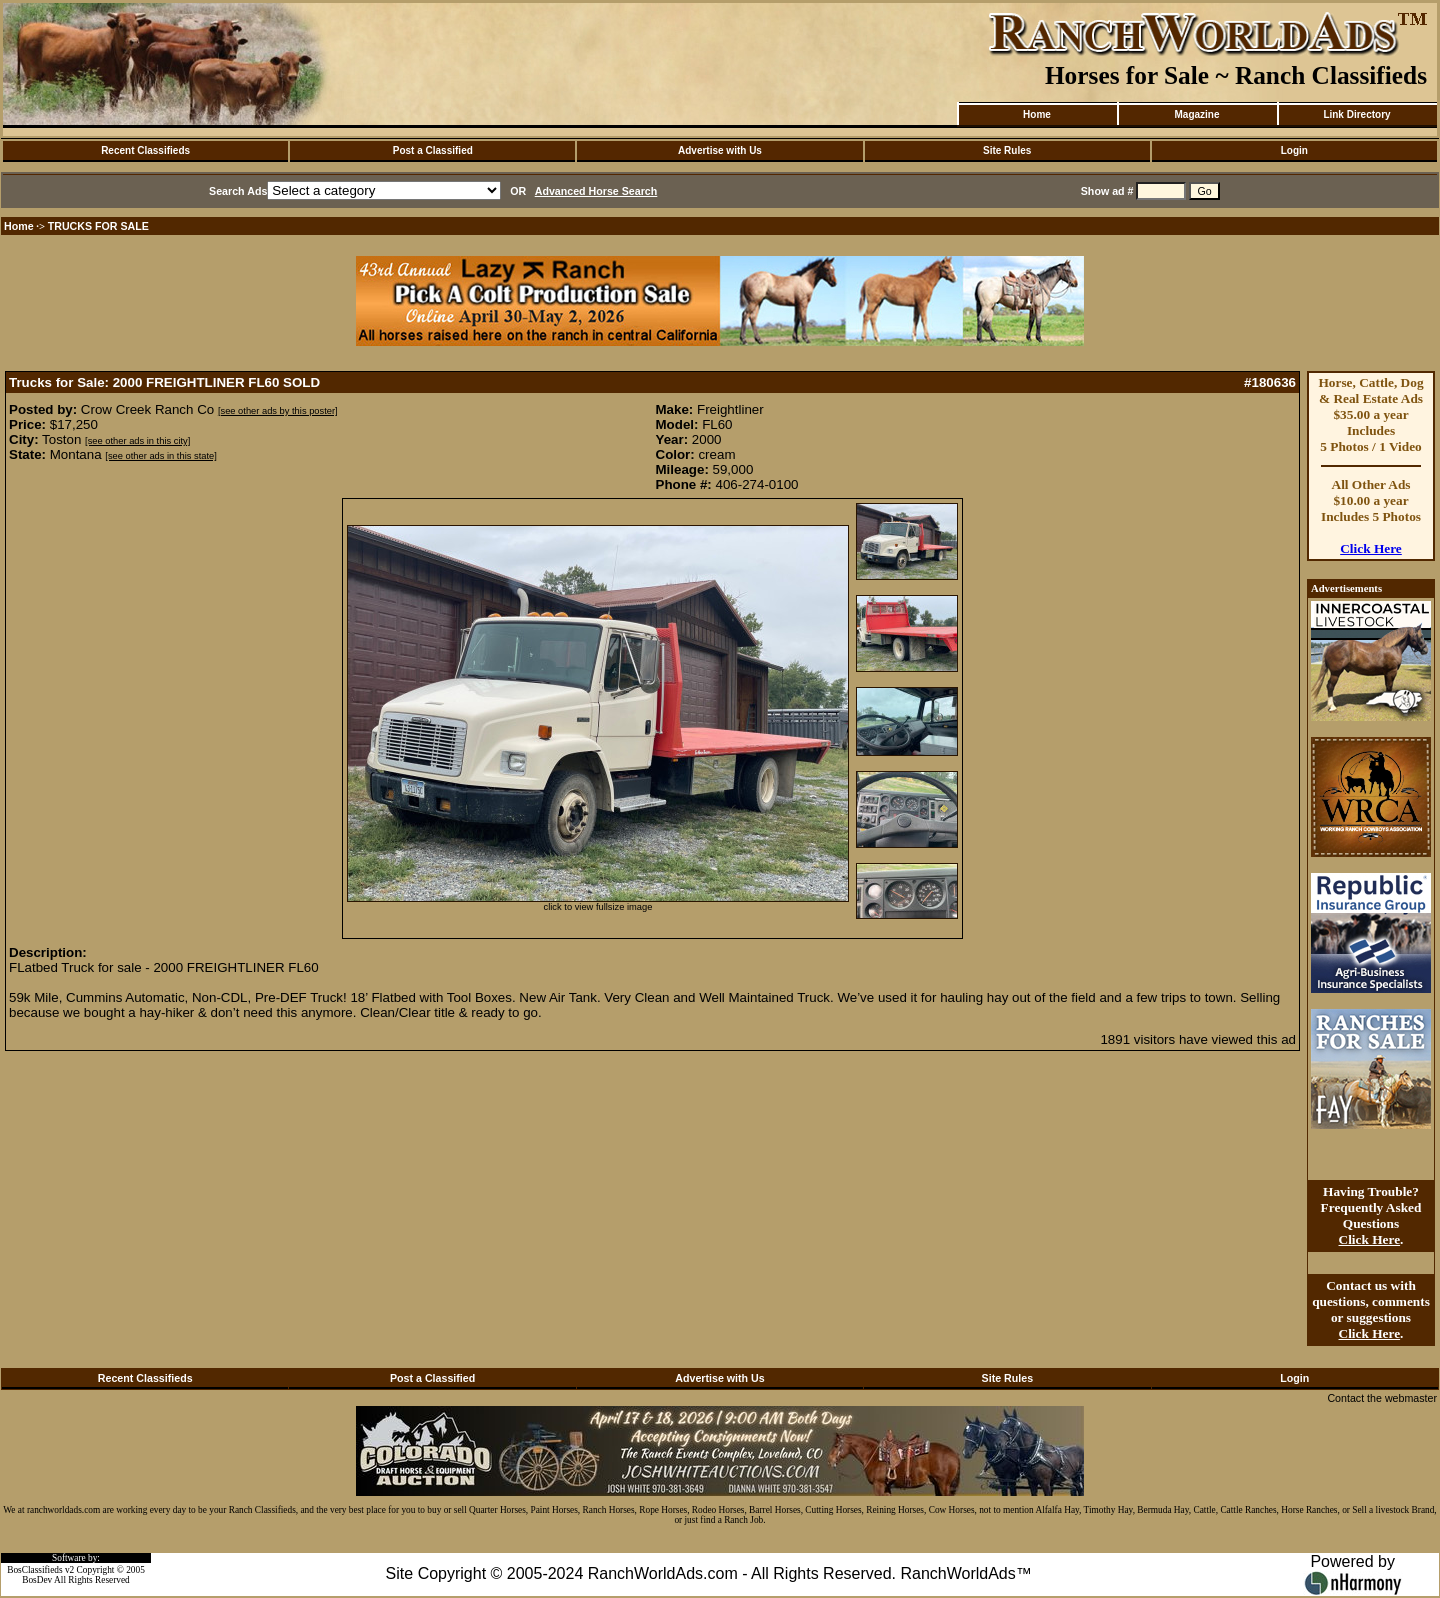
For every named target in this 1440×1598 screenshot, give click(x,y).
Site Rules (1007, 150)
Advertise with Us (720, 150)
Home (1037, 114)
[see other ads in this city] (137, 441)
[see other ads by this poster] (278, 411)
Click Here (1371, 548)
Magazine (1196, 114)
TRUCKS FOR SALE (98, 226)
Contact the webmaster (1382, 1398)
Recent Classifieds (145, 150)
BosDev (37, 1580)
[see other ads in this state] (160, 456)
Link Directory (1356, 114)
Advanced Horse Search (596, 191)
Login (1294, 150)
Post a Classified (433, 150)
